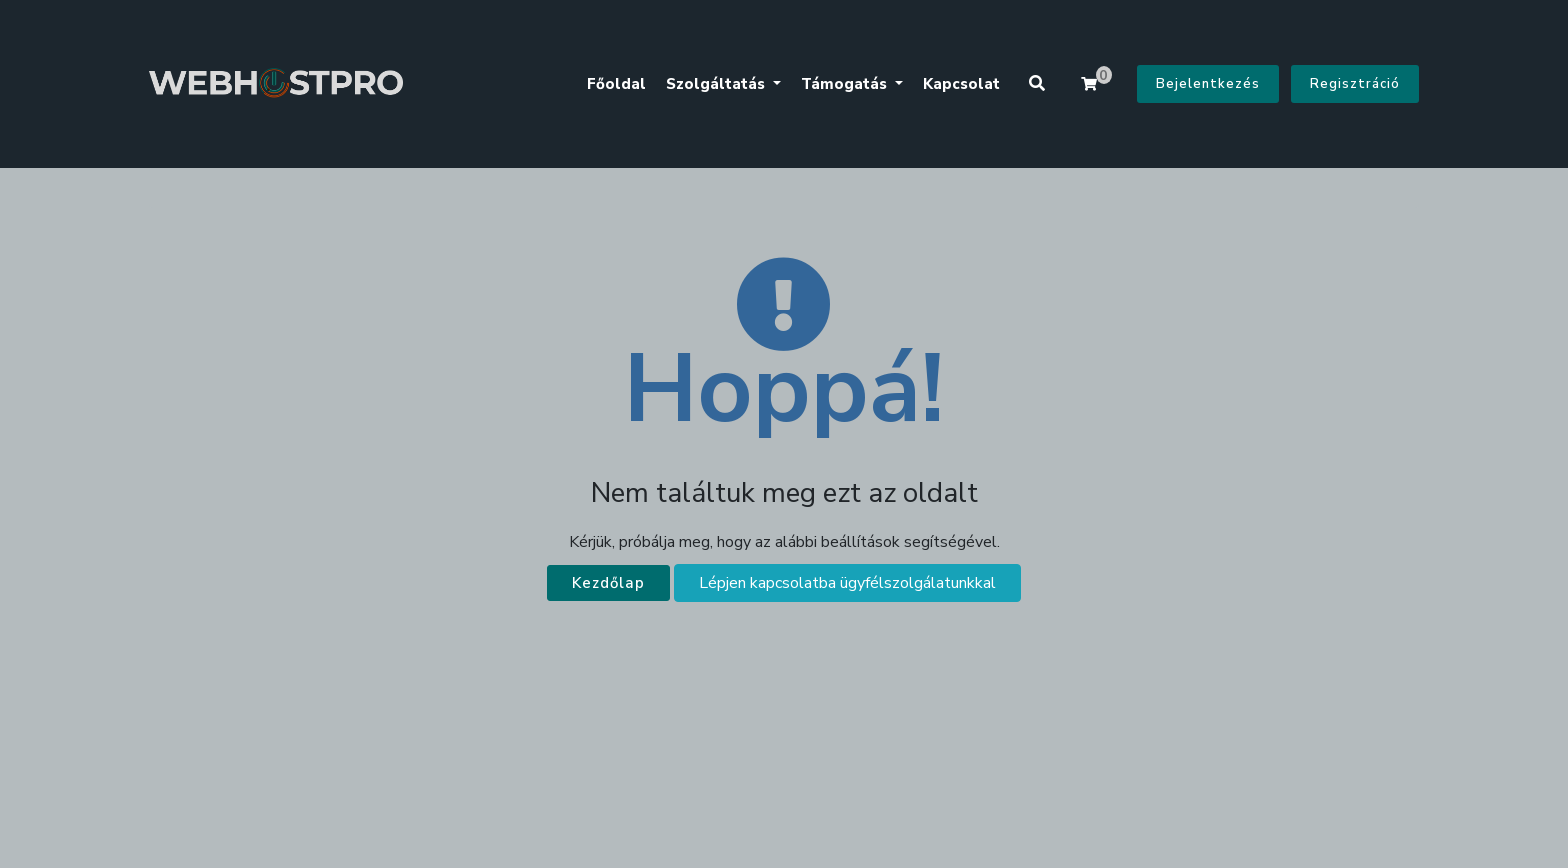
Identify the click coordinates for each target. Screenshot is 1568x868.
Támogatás (846, 84)
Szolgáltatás (717, 84)
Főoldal (616, 84)
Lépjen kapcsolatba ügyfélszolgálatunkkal (847, 583)
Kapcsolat (961, 84)
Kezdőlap (608, 583)
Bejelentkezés (1208, 84)
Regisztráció (1355, 84)
